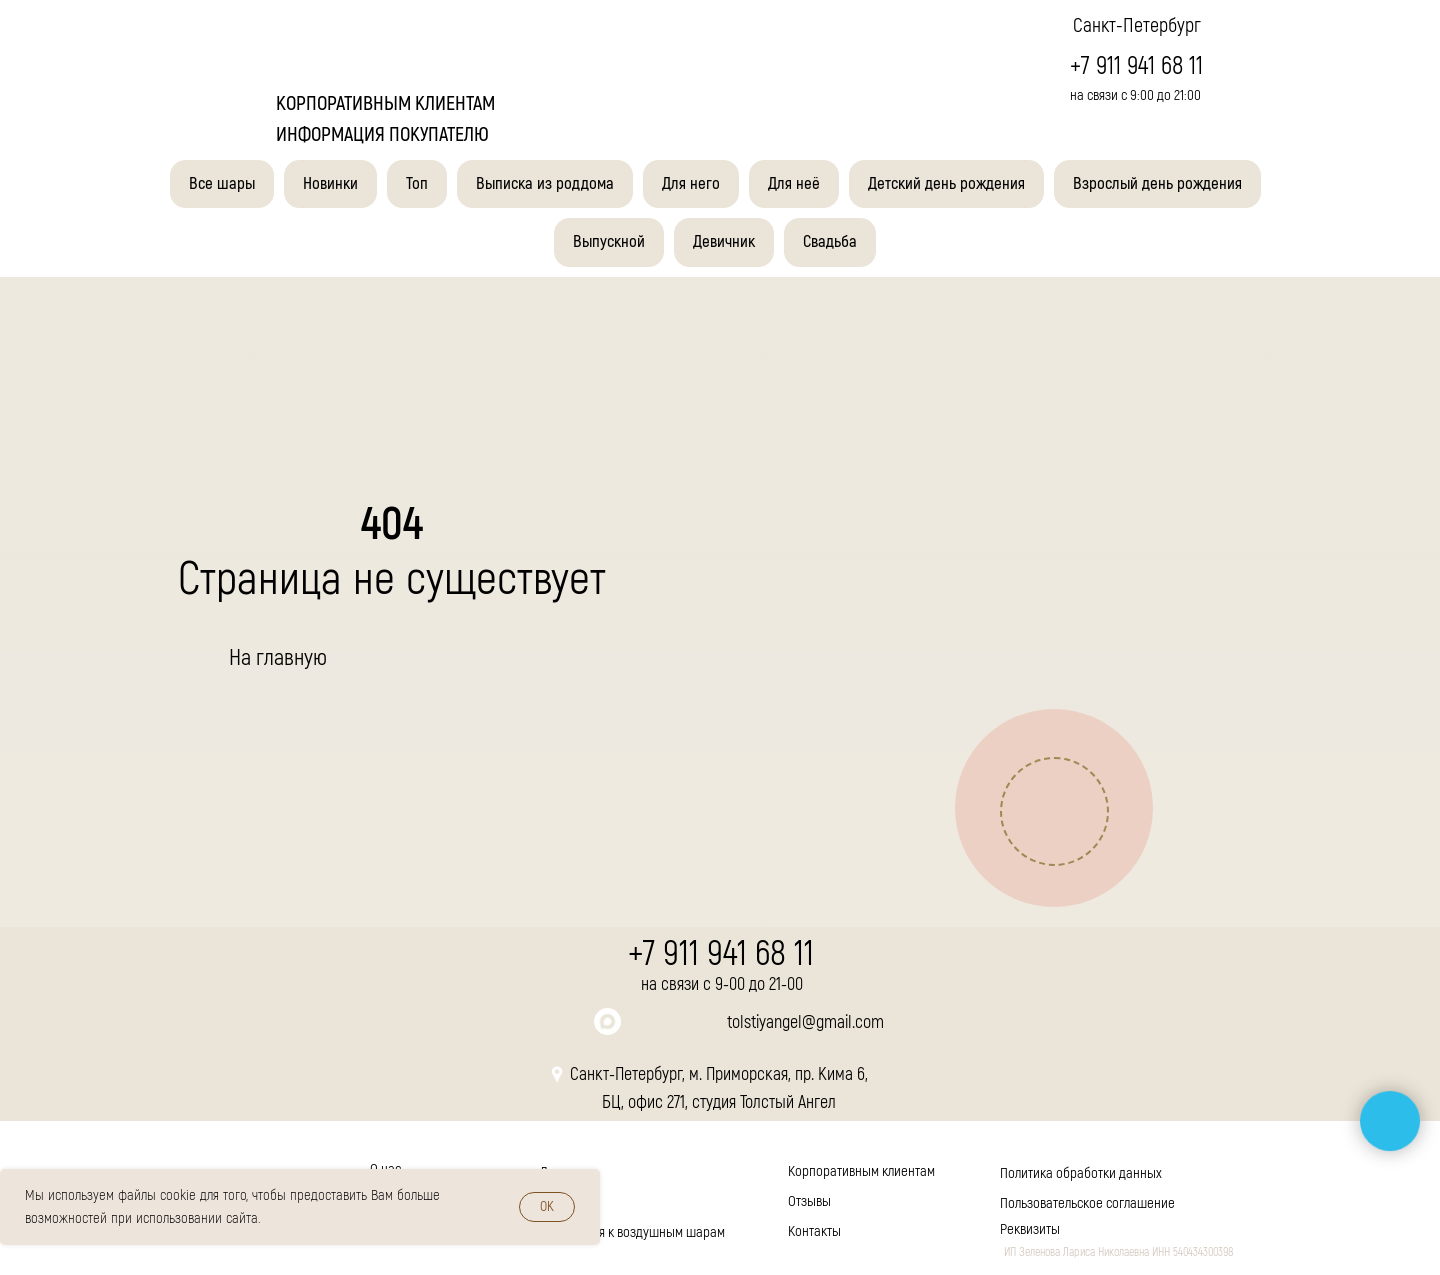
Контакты (814, 1231)
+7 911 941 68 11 (1136, 66)
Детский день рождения (946, 183)
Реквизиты (1030, 1229)
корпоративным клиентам (385, 103)
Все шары (222, 183)
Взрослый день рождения (1157, 183)
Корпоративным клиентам (861, 1171)
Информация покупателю (382, 134)
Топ (417, 183)
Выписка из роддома (545, 183)
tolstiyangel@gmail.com (805, 1022)
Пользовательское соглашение (1087, 1203)
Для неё (794, 183)
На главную (278, 657)
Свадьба (830, 241)
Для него (691, 183)
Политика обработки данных (1081, 1173)
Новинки (330, 183)
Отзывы (809, 1201)
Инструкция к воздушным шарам (632, 1232)
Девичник (724, 241)
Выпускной (609, 241)
